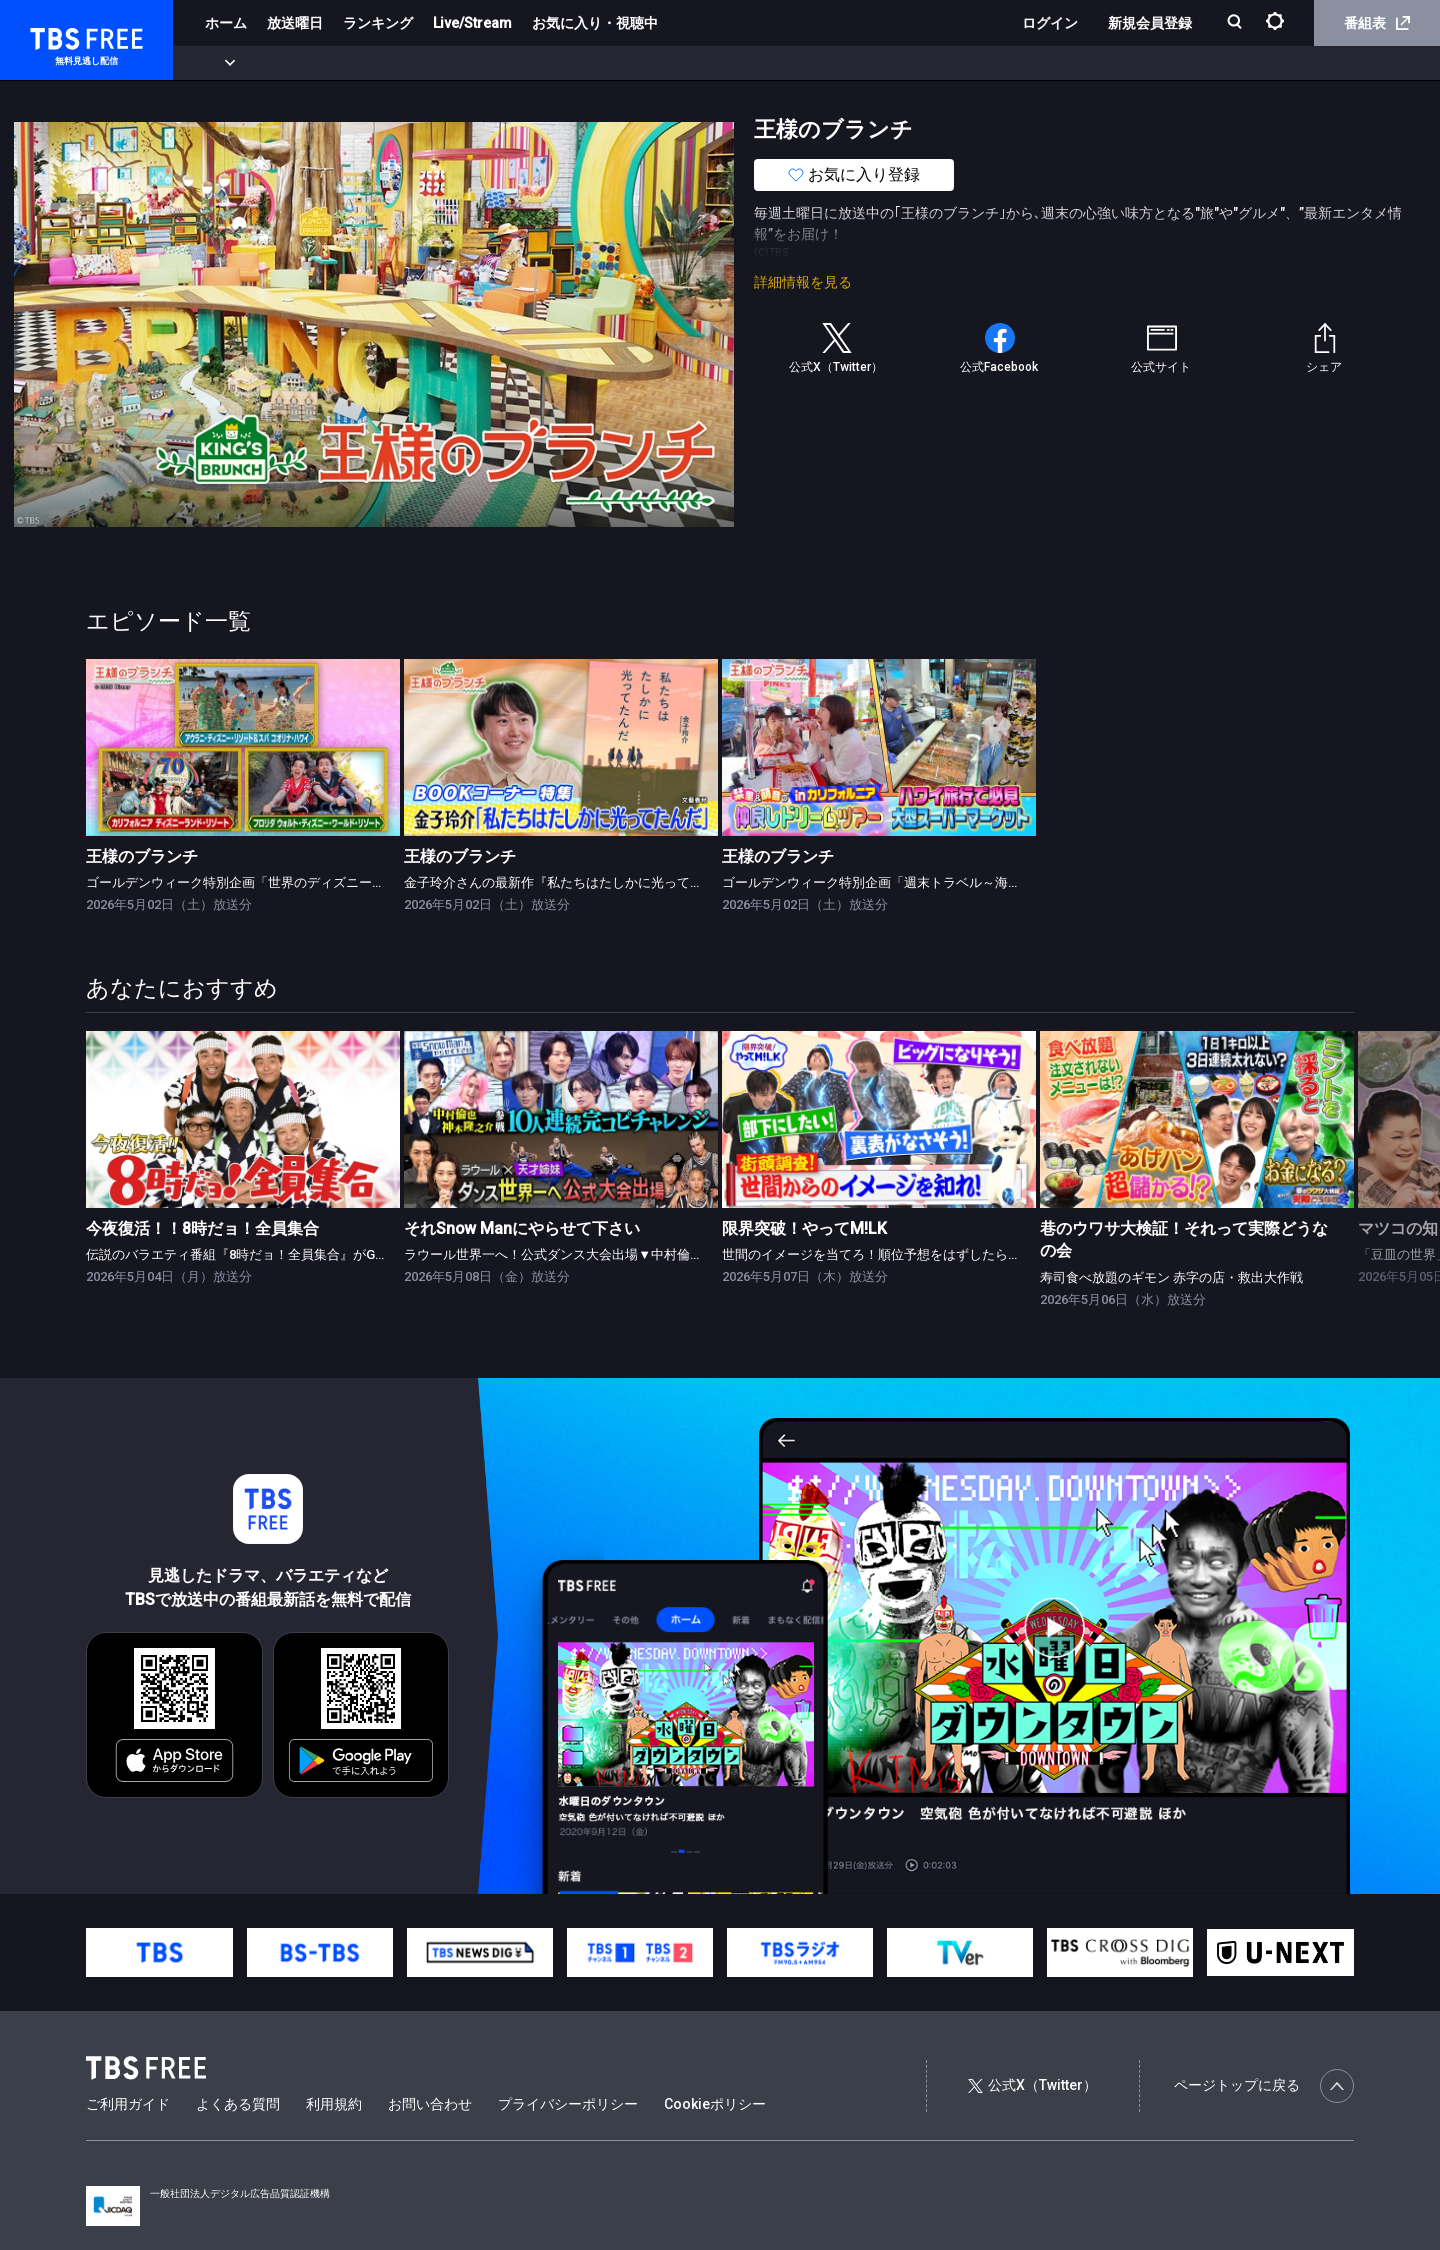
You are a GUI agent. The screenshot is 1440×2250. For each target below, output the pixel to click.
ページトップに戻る (1264, 2086)
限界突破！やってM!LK (804, 1228)
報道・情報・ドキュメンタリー (661, 63)
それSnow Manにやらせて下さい (522, 1228)
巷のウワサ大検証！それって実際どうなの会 (1184, 1239)
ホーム (226, 23)
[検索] (1236, 23)
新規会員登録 (1150, 23)
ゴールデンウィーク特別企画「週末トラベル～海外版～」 (891, 882)
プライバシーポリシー (568, 2104)
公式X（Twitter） (1032, 2085)
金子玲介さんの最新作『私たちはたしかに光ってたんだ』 (573, 882)
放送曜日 (295, 23)
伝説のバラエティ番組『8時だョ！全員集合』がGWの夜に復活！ (275, 1254)
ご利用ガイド (128, 2104)
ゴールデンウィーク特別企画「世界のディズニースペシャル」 (268, 882)
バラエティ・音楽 (499, 63)
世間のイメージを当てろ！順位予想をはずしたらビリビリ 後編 (905, 1254)
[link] (243, 747)
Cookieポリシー (715, 2104)
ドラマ (403, 63)
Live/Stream (472, 23)
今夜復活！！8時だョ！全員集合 (202, 1228)
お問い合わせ (430, 2104)
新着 (217, 63)
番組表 (1377, 23)
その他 (793, 63)
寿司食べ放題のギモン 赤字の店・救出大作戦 (1171, 1277)
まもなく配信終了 (307, 63)
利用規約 (334, 2104)
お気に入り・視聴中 (595, 23)
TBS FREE (53, 35)
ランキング (378, 23)
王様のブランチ (142, 856)
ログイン (1050, 23)
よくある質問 (238, 2104)
